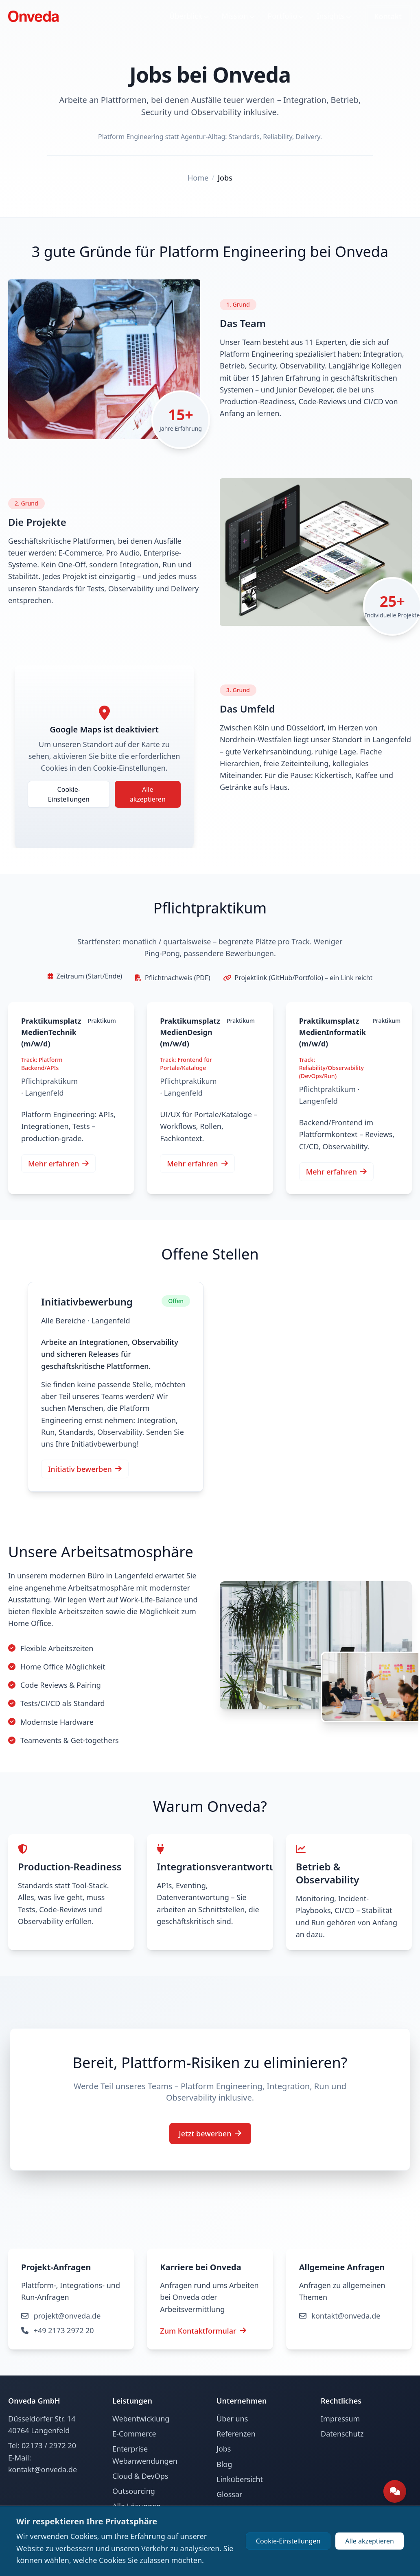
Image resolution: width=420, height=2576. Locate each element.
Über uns (232, 2418)
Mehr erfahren (58, 1163)
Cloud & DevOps (140, 2476)
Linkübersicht (240, 2479)
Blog (224, 2464)
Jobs (225, 178)
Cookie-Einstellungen (69, 794)
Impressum (340, 2418)
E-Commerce (134, 2434)
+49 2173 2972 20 (196, 2330)
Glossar (229, 2494)
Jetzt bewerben (210, 2133)
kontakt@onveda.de (340, 2316)
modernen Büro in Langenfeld (101, 1575)
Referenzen (236, 2434)
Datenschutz (342, 2434)
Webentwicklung (140, 2418)
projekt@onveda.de (199, 2316)
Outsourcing (133, 2491)
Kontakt (388, 16)
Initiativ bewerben (85, 1469)
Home (198, 178)
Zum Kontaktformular (64, 2331)
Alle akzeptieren (148, 794)
